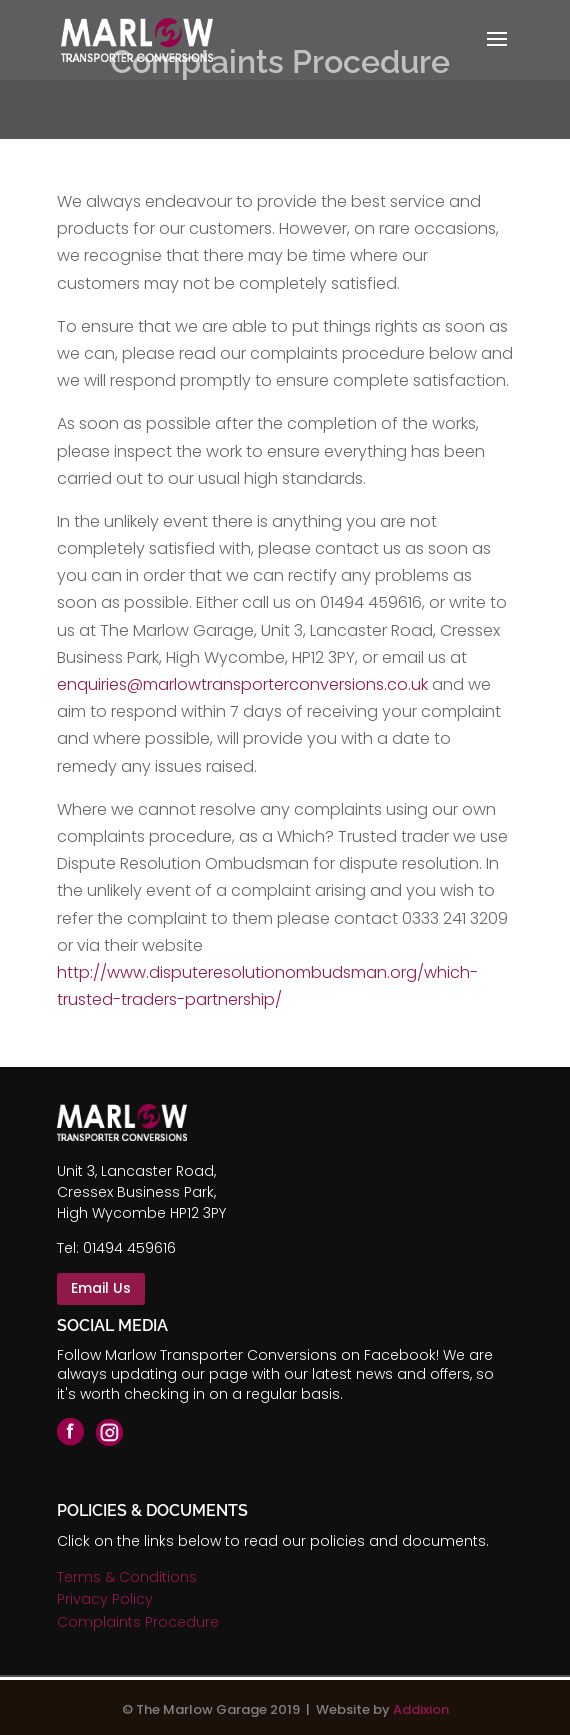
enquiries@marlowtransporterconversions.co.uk (242, 684)
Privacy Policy (105, 1599)
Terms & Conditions (127, 1577)
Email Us (101, 1288)
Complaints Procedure (138, 1622)
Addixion (421, 1709)
